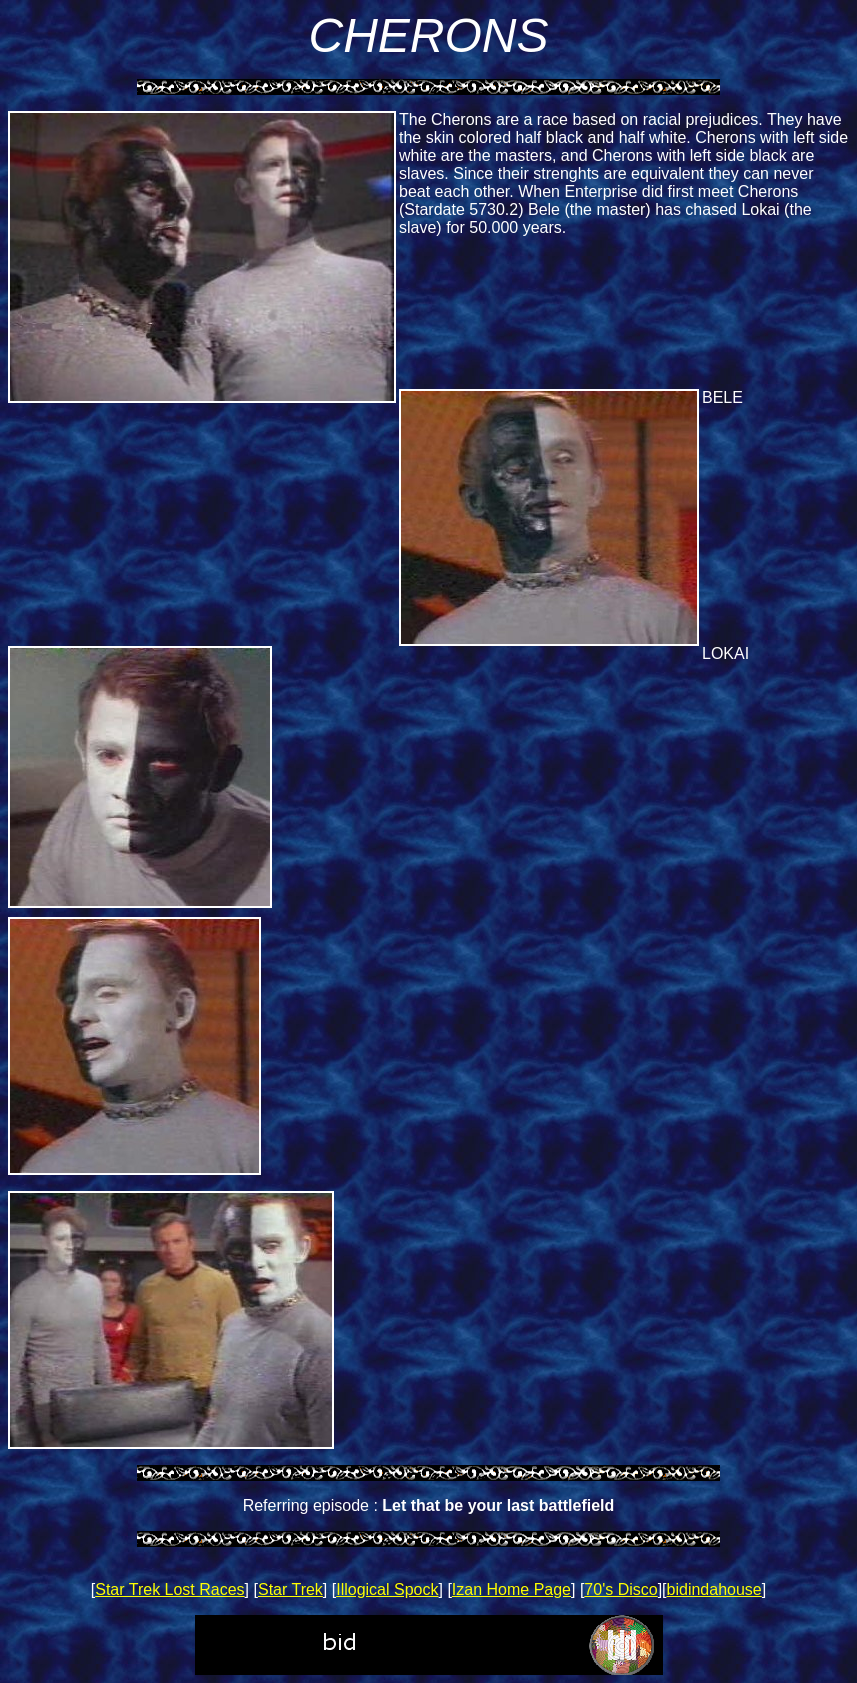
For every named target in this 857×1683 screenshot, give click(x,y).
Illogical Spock (387, 1589)
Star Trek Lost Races (169, 1589)
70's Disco (620, 1589)
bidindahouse (714, 1589)
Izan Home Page (511, 1589)
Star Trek (290, 1589)
